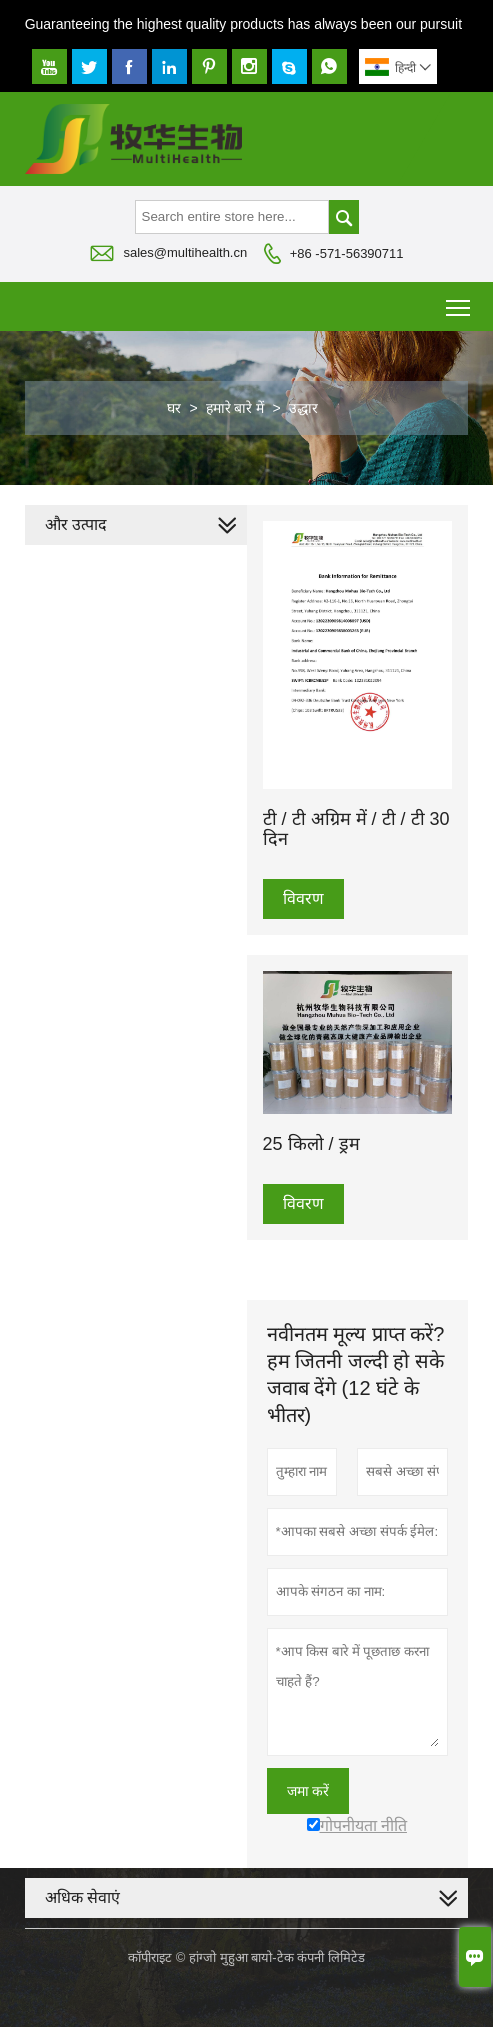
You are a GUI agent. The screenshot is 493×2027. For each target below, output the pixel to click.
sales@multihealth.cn (185, 252)
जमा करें (308, 1791)
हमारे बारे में (235, 408)
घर (174, 408)
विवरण (303, 898)
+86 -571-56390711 (347, 253)
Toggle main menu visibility (459, 300)
